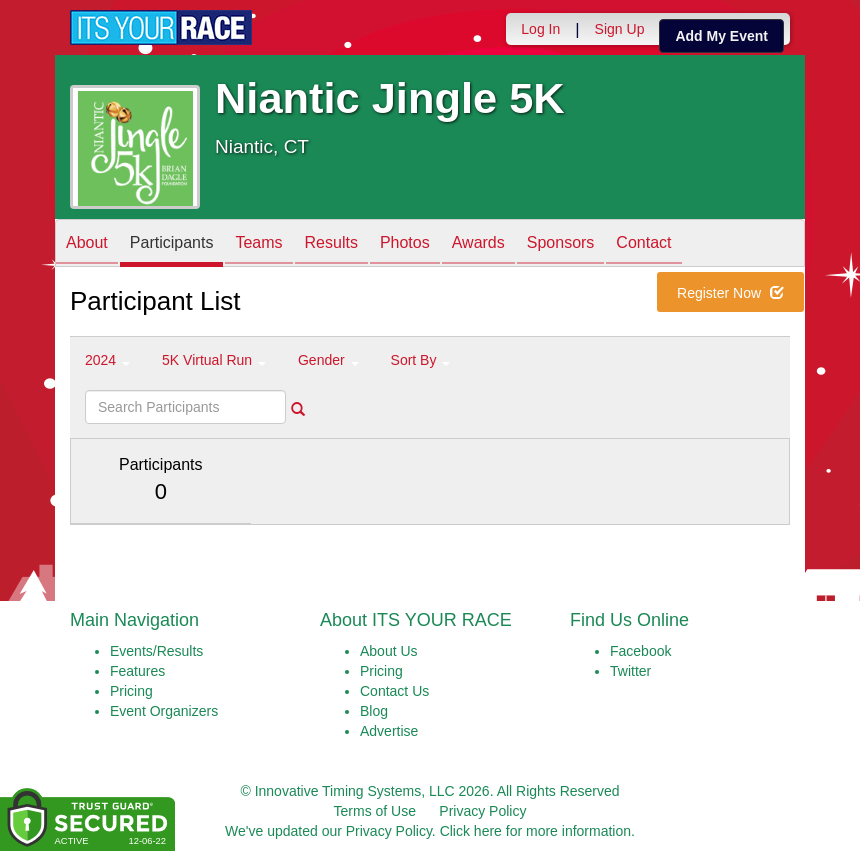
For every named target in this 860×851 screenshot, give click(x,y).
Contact (643, 244)
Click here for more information (535, 831)
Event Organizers (164, 711)
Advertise (389, 731)
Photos (405, 244)
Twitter (630, 671)
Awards (478, 244)
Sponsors (561, 244)
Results (331, 244)
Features (137, 671)
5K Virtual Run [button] (214, 360)
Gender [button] (328, 360)
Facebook (640, 651)
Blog (374, 711)
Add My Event (721, 36)
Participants (172, 244)
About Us (389, 651)
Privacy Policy (482, 811)
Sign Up (620, 29)
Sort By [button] (421, 360)
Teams (258, 244)
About (87, 244)
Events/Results (156, 651)
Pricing (131, 691)
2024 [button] (107, 360)
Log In (540, 29)
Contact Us (394, 691)
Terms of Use (375, 811)
